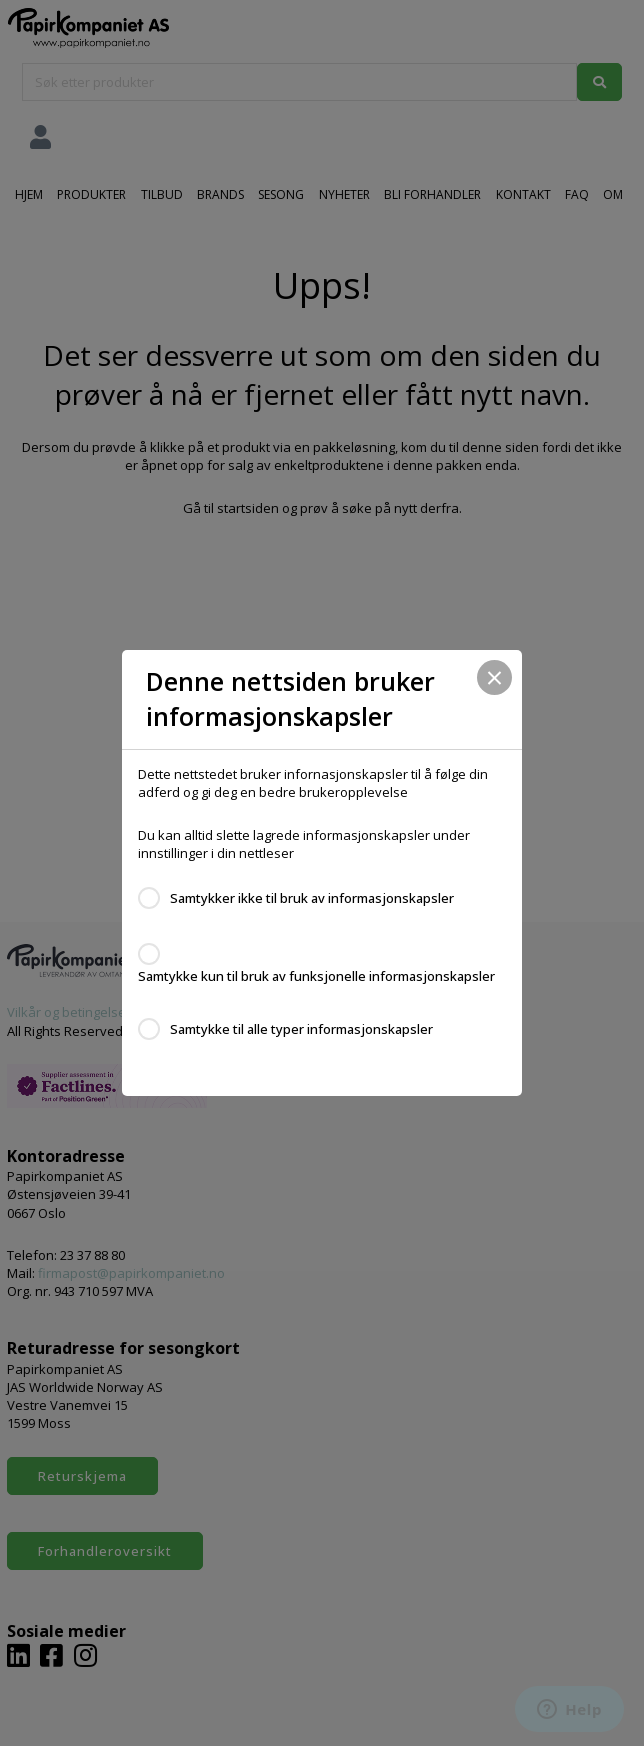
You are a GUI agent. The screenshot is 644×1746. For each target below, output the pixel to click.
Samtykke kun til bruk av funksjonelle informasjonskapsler (316, 976)
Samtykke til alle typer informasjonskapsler (301, 1029)
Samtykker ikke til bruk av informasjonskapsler (312, 898)
